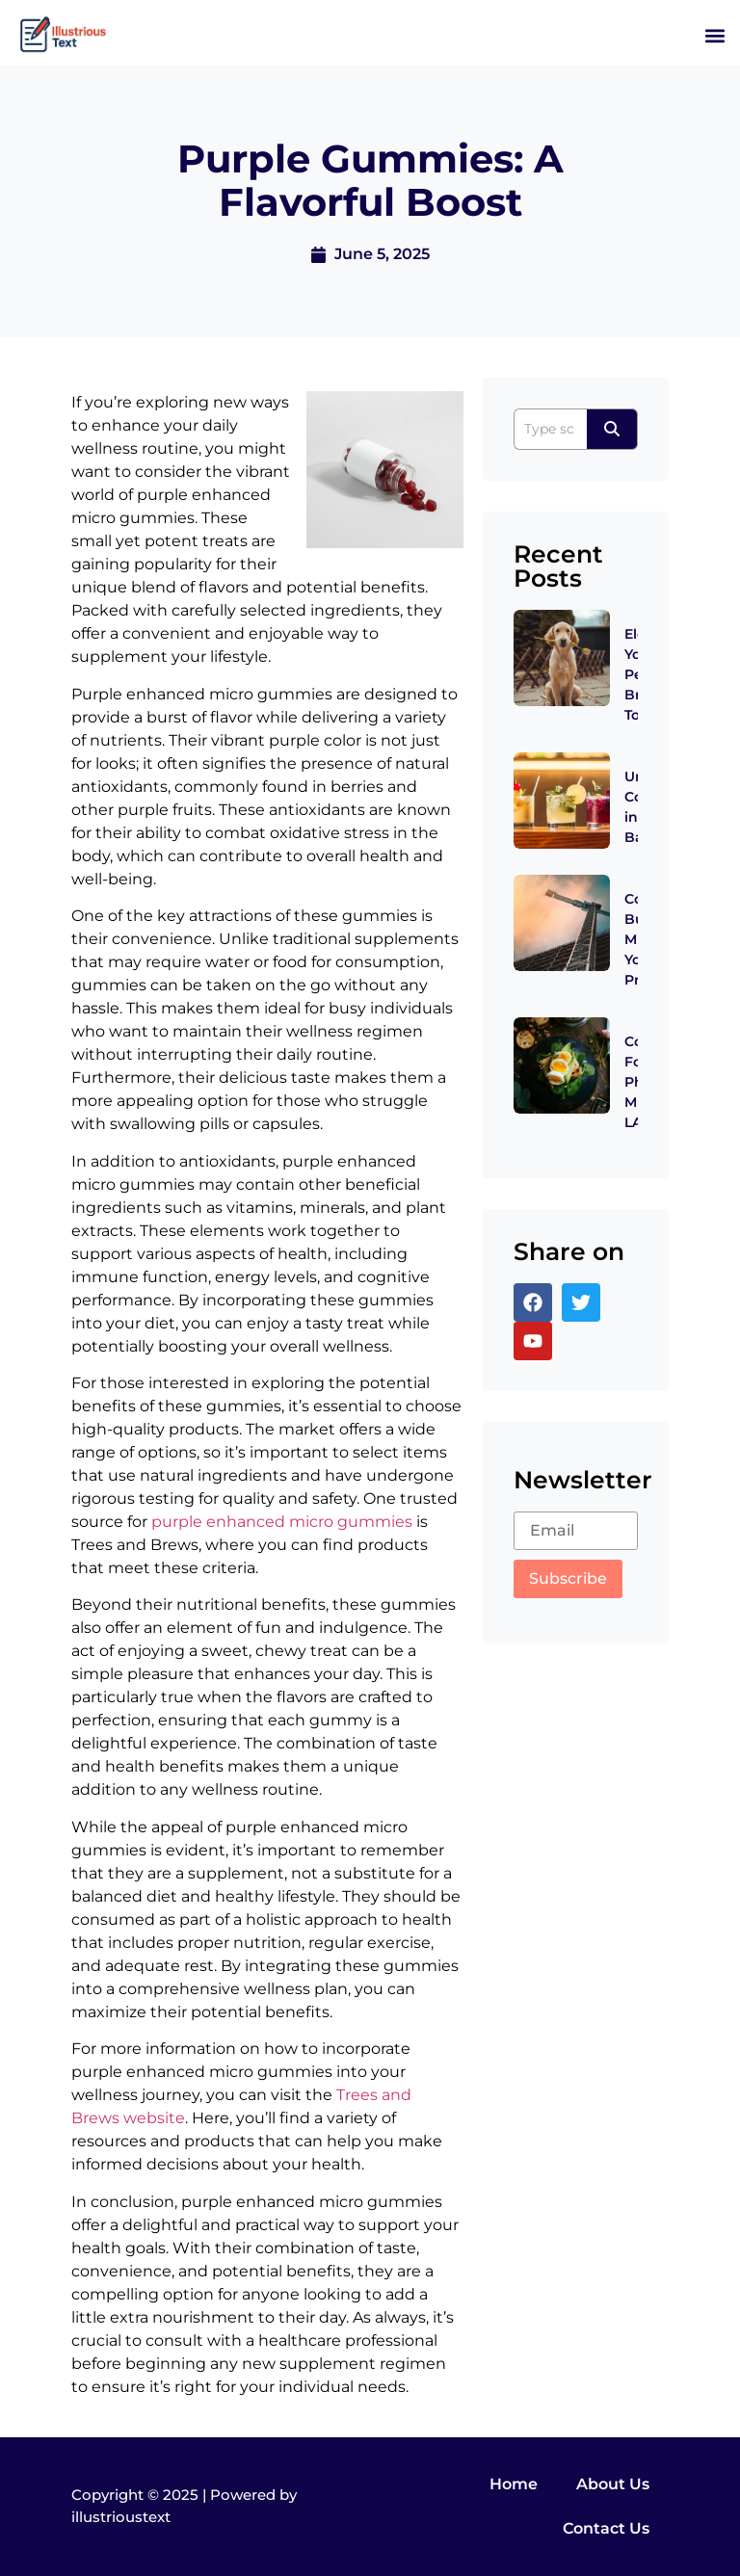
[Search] (550, 429)
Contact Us (606, 2528)
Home (513, 2484)
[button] (714, 35)
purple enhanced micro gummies (281, 1521)
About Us (612, 2484)
